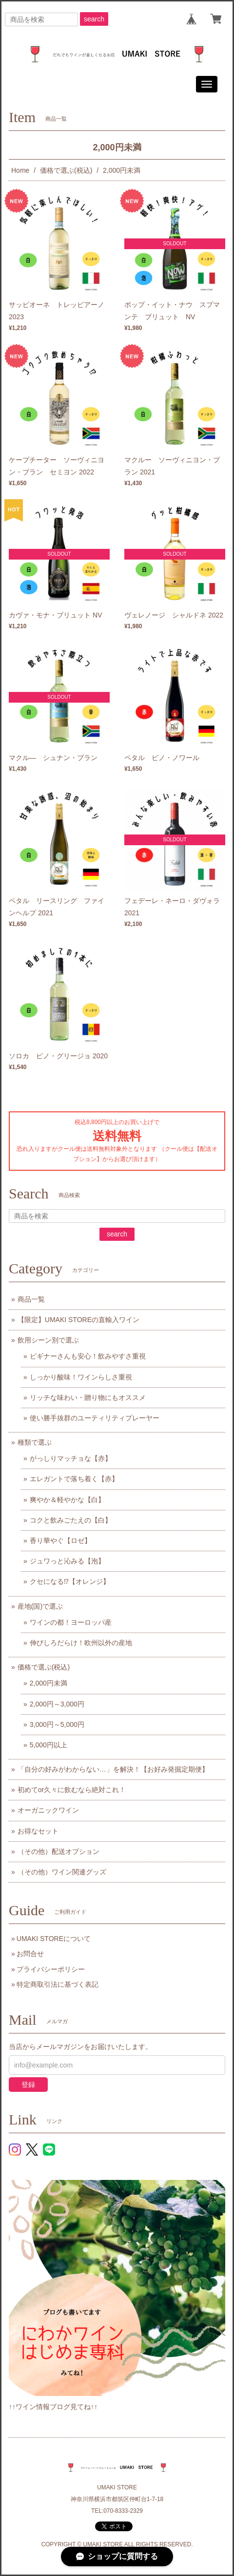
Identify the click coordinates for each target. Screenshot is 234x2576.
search (94, 19)
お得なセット (38, 1831)
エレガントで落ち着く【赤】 (74, 1479)
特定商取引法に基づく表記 (57, 1984)
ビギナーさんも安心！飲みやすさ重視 (88, 1356)
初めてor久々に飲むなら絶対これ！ (72, 1790)
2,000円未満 (48, 1683)
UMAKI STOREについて (54, 1938)
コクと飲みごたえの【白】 (71, 1520)
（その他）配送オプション (58, 1851)
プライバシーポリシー (51, 1969)
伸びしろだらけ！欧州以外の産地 (81, 1643)
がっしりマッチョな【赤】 (71, 1458)
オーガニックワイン (48, 1810)
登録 (28, 2084)
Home (20, 170)
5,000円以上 (48, 1745)
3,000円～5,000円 (57, 1724)
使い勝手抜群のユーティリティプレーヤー (94, 1418)
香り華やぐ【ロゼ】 (60, 1540)
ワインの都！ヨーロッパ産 (71, 1622)
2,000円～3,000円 (57, 1704)
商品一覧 (31, 1299)
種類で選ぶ (35, 1442)
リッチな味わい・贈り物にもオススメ (88, 1397)
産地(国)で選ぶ (40, 1606)
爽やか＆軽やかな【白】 (67, 1500)
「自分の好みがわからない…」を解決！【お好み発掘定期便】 (113, 1769)
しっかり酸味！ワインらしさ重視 (81, 1377)
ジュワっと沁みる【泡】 (67, 1561)
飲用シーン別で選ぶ (48, 1340)
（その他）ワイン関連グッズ (62, 1872)
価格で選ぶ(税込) (66, 170)
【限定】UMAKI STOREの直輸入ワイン (78, 1320)
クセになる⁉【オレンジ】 (70, 1581)
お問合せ (30, 1954)
